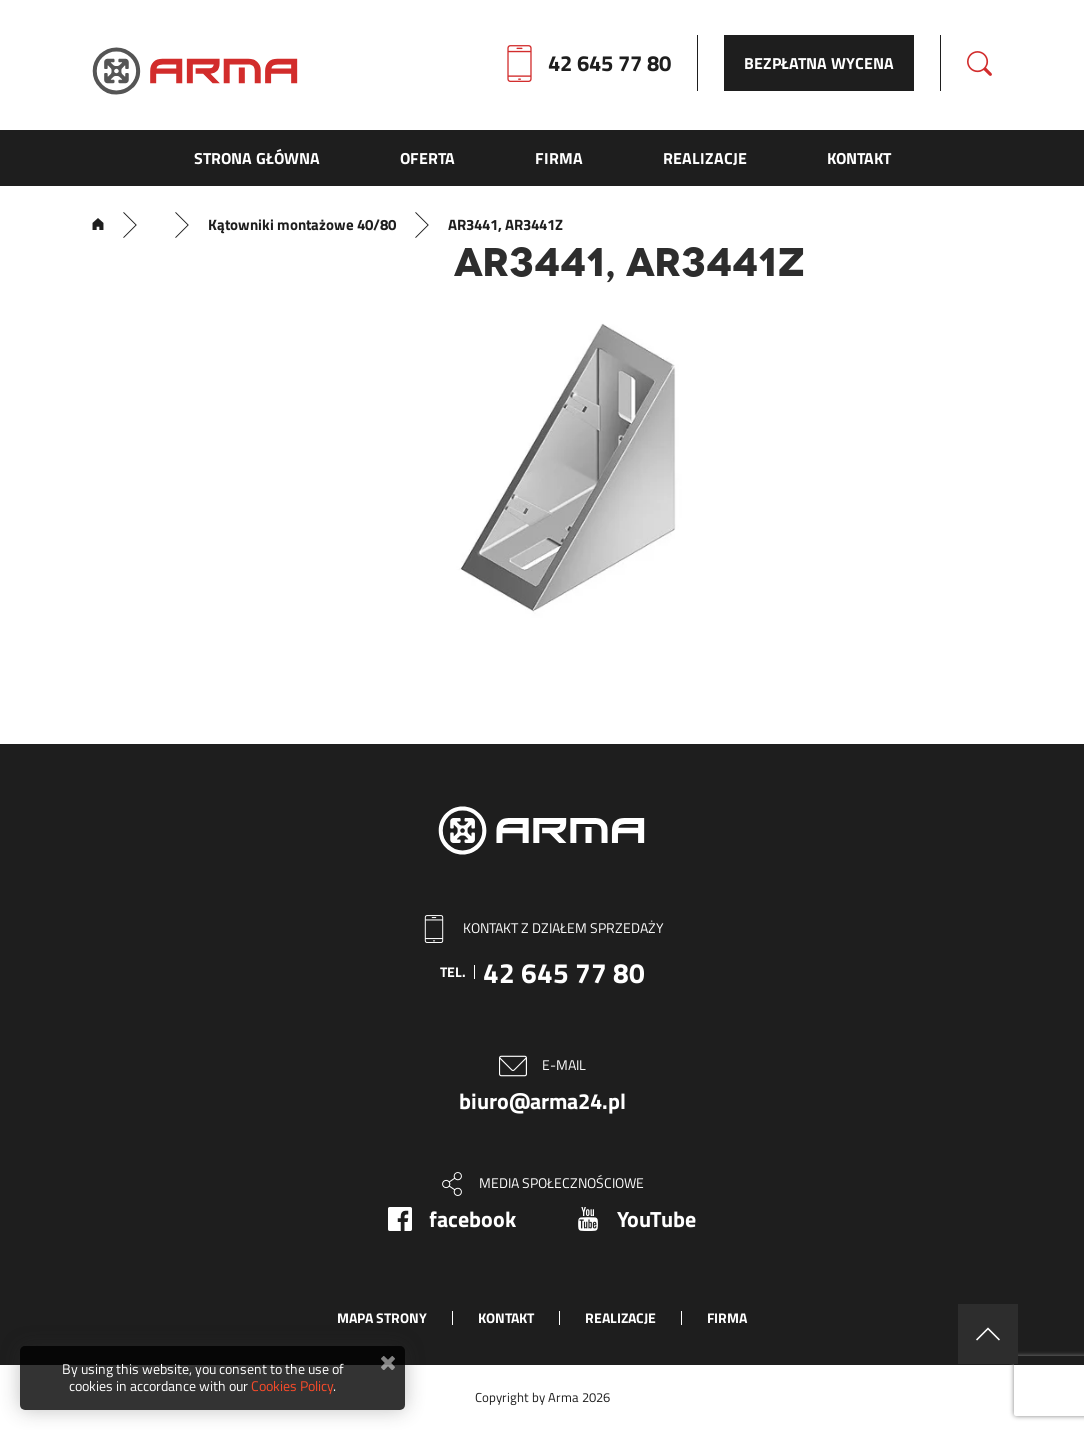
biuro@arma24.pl (542, 1101)
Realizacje (620, 1317)
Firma (727, 1317)
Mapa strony (382, 1317)
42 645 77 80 (609, 63)
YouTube (656, 1219)
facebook (472, 1219)
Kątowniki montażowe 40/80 (302, 225)
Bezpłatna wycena (819, 63)
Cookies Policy (292, 1385)
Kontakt (506, 1317)
